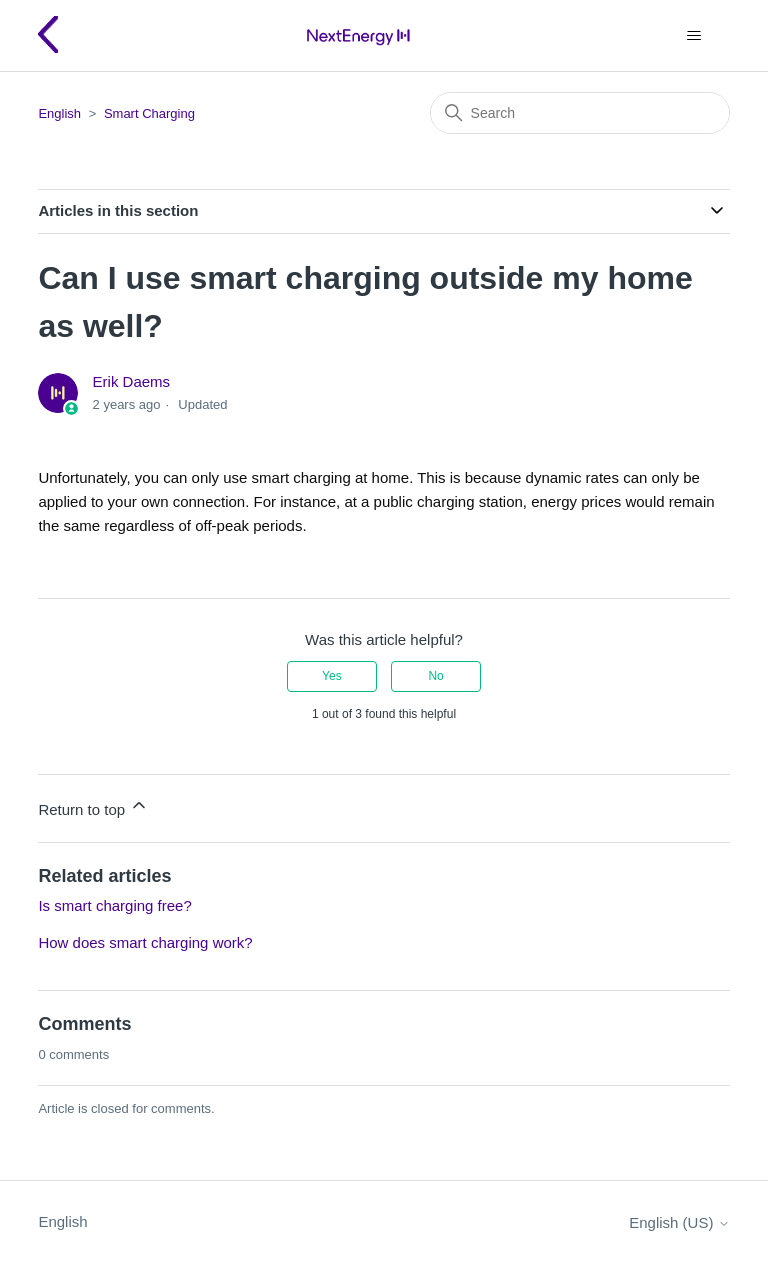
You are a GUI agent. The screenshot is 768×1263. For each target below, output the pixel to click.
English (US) (679, 1222)
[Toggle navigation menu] (694, 36)
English (59, 113)
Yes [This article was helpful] (332, 676)
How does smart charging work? (145, 942)
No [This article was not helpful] (435, 676)
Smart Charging (149, 113)
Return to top (93, 806)
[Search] (580, 113)
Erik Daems (132, 381)
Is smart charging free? (114, 905)
